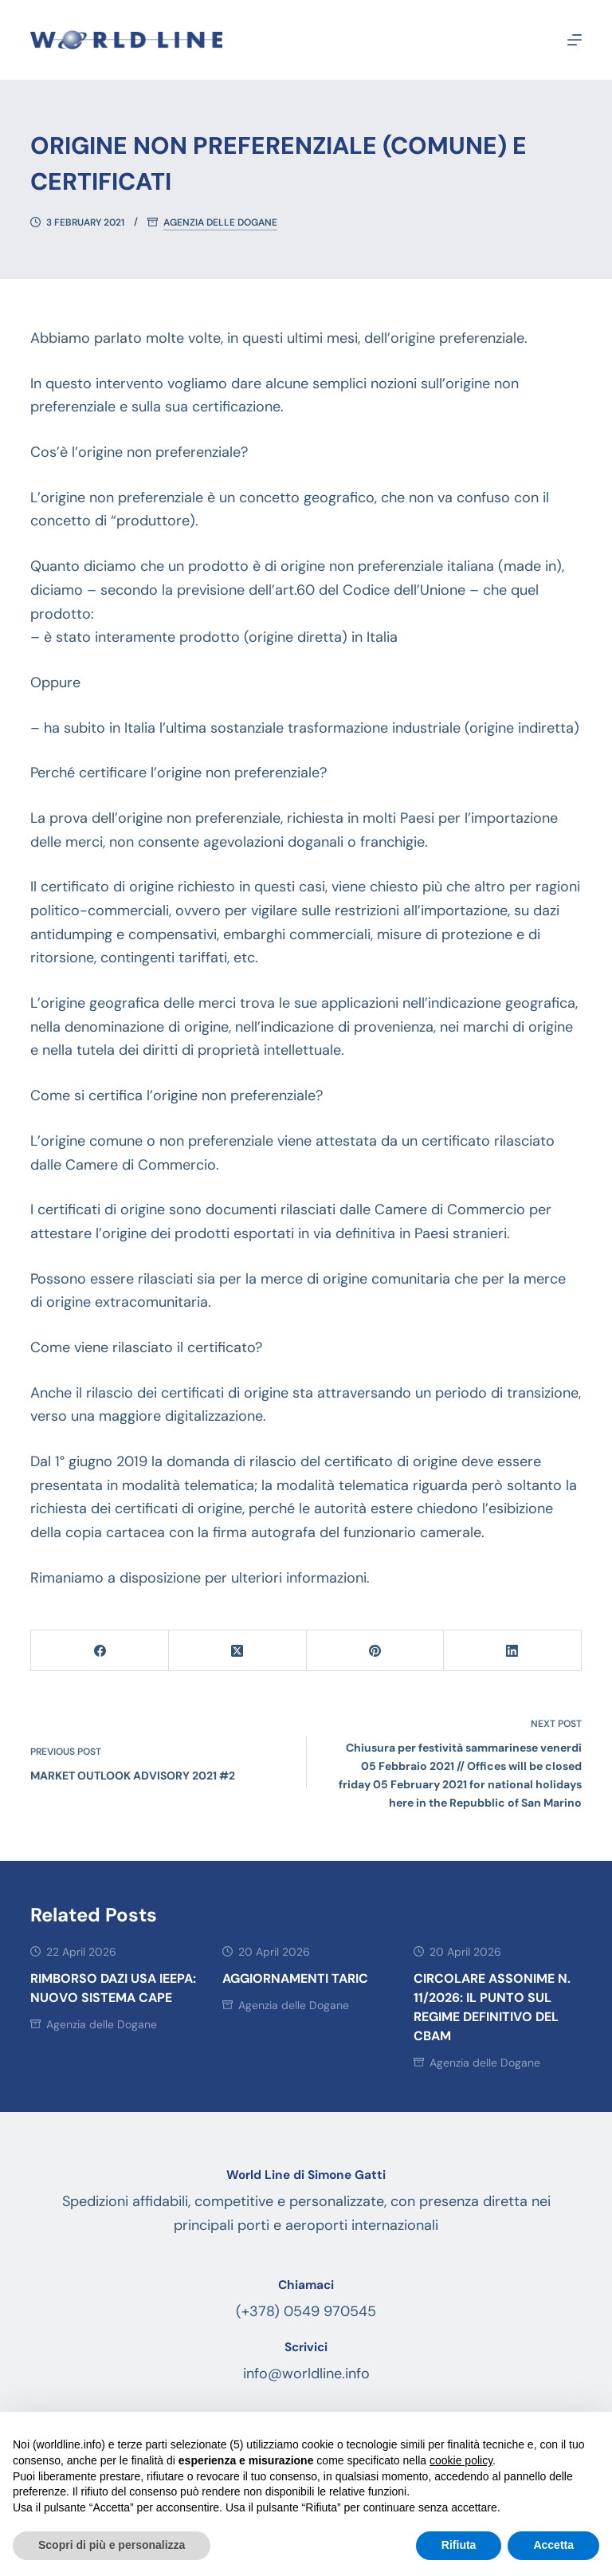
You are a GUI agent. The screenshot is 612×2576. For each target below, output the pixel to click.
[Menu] (574, 40)
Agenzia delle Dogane (220, 223)
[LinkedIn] (513, 1650)
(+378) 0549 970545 (306, 2311)
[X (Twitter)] (238, 1650)
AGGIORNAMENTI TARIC (295, 1978)
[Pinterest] (376, 1650)
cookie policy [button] (461, 2460)
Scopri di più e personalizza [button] (111, 2545)
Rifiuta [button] (459, 2545)
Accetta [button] (553, 2545)
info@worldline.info (306, 2373)
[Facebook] (100, 1650)
